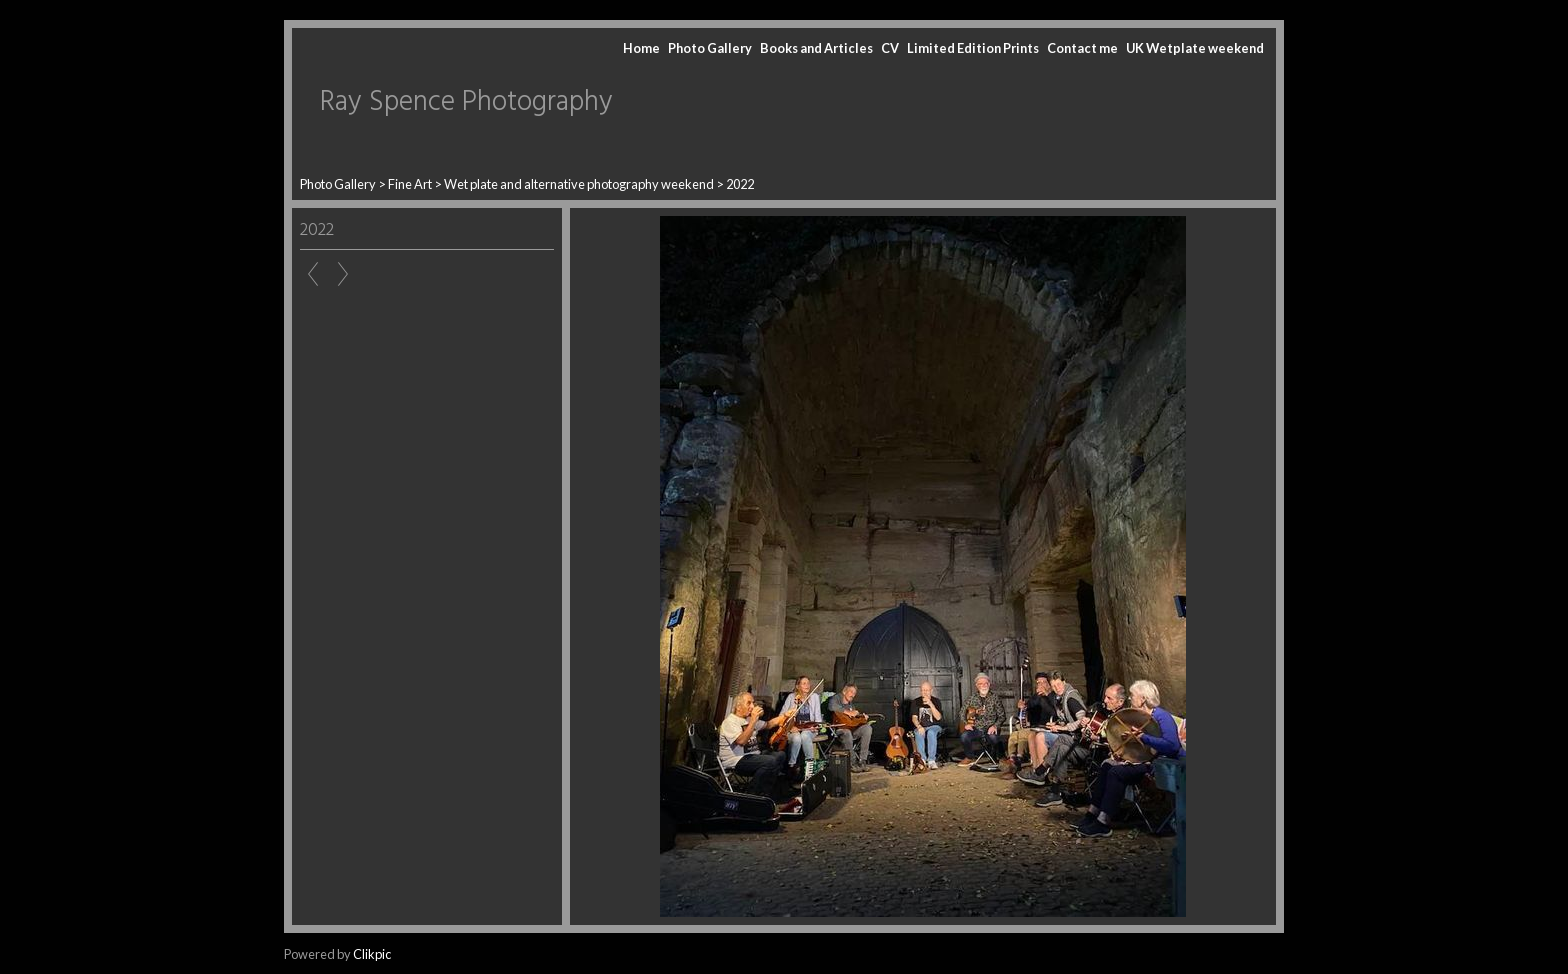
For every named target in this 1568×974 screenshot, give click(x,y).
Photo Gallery (710, 48)
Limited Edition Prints (973, 48)
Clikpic (372, 954)
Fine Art (410, 184)
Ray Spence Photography (466, 102)
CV (890, 48)
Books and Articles (816, 48)
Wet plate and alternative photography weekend (579, 184)
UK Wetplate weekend (1195, 48)
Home (641, 48)
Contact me (1082, 48)
